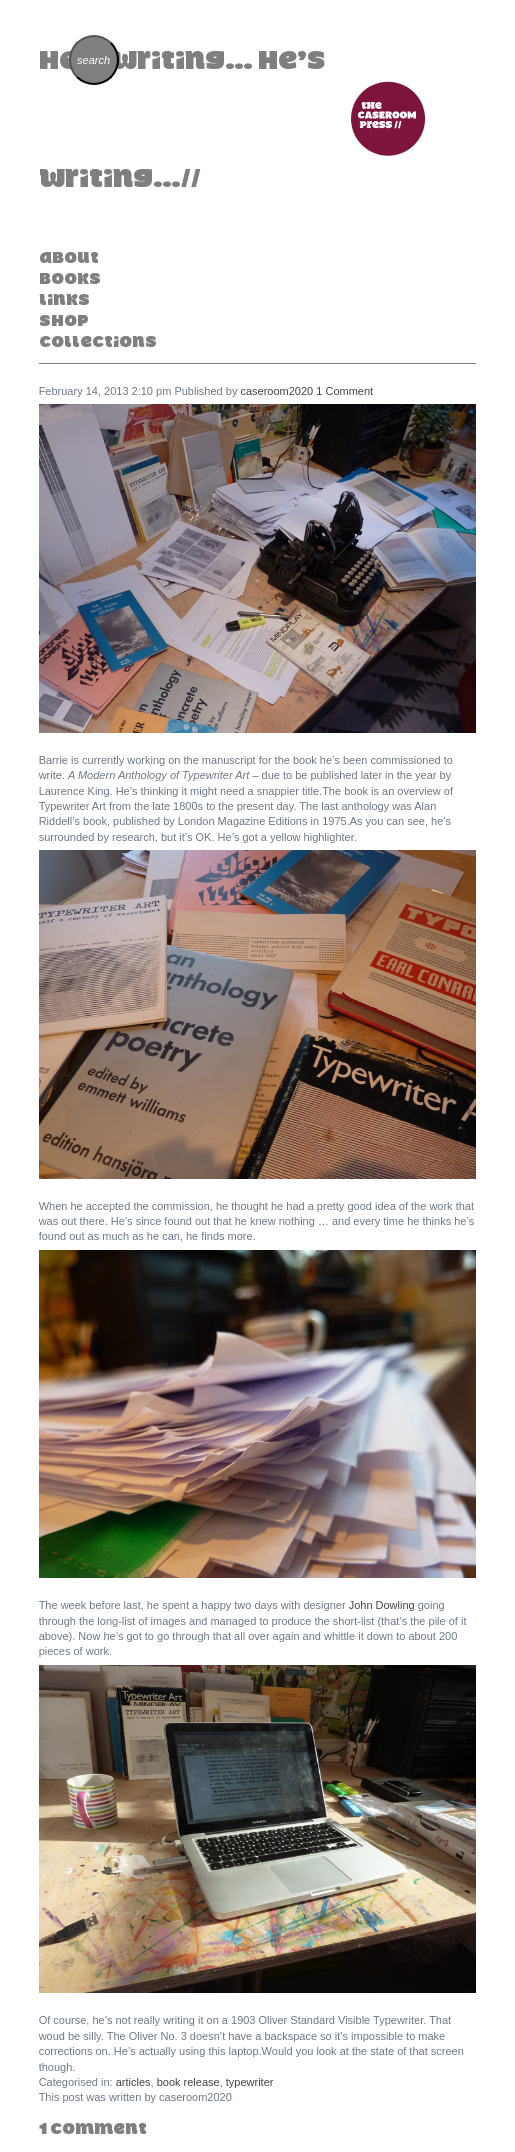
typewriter (250, 2082)
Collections (98, 341)
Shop (64, 320)
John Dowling (382, 1605)
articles (133, 2082)
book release (188, 2082)
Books (70, 278)
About (69, 257)
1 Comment (344, 391)
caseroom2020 (276, 391)
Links (64, 299)
